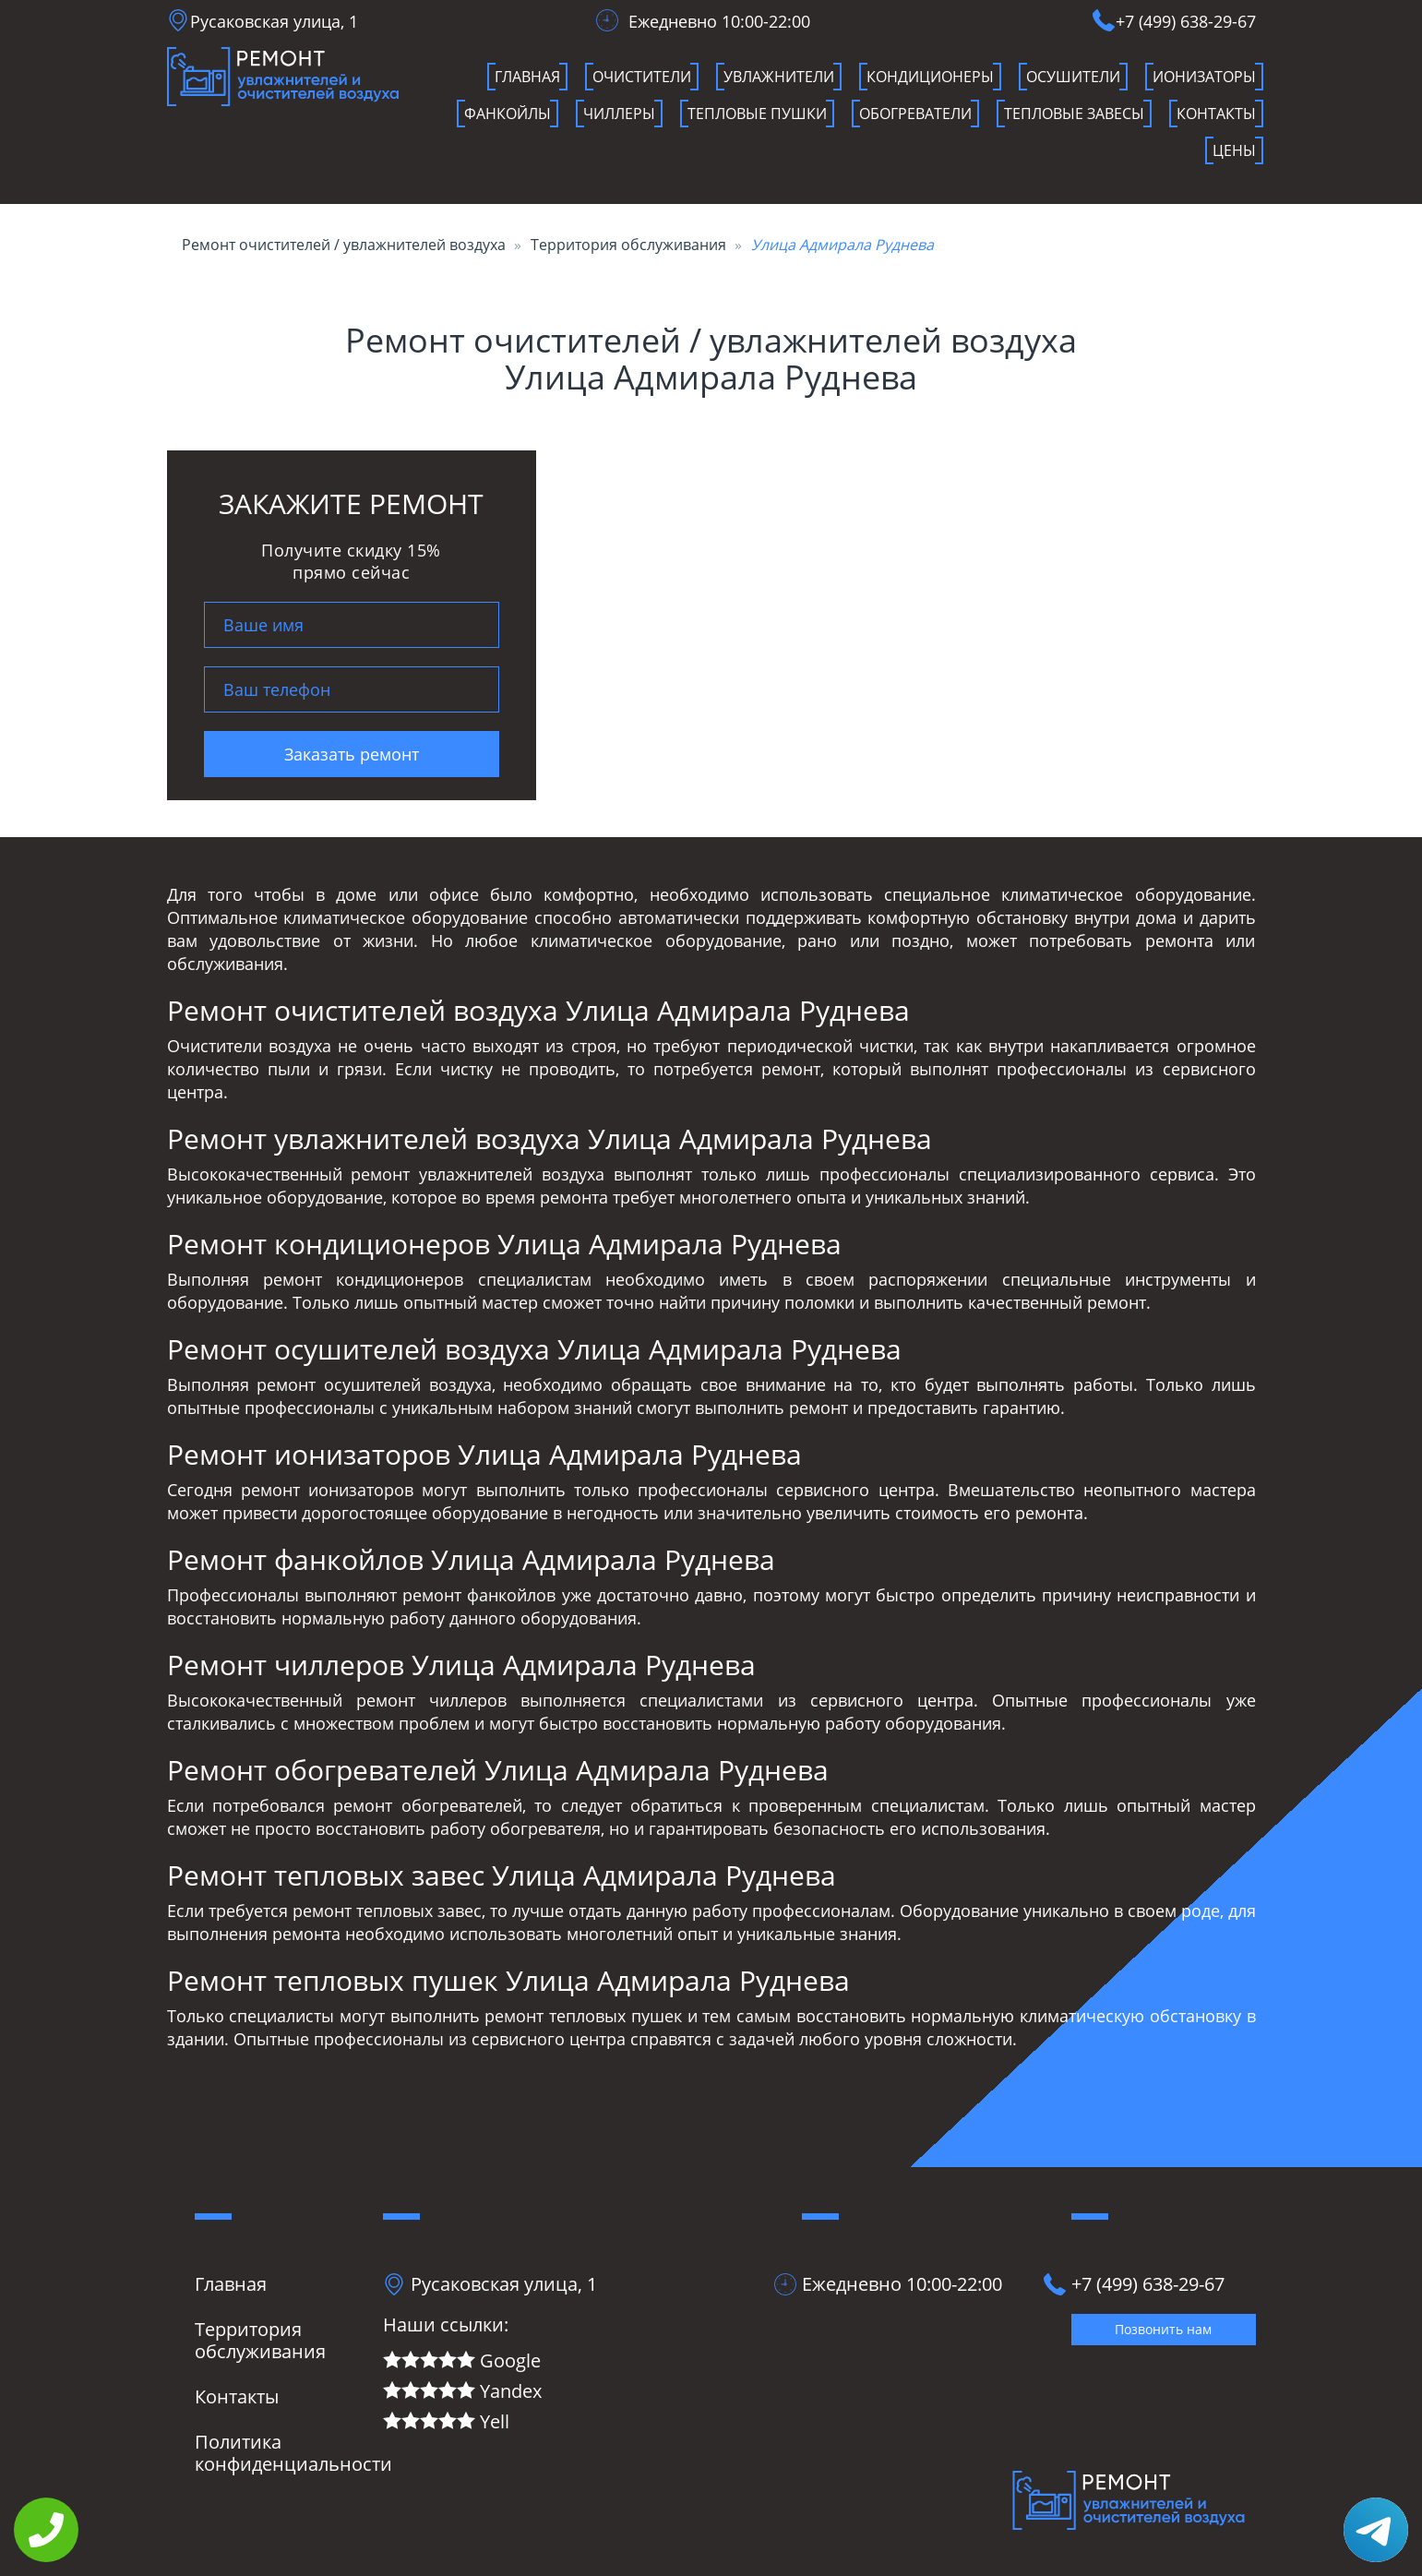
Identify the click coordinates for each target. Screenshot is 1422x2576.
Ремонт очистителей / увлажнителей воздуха (344, 244)
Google (462, 2361)
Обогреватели (915, 113)
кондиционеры (930, 76)
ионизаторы (1204, 76)
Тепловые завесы (1074, 113)
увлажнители (778, 76)
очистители (641, 76)
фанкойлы (507, 113)
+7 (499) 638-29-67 (1186, 21)
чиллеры (619, 113)
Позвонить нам (1163, 2329)
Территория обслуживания (628, 244)
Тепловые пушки (757, 113)
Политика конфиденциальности (293, 2452)
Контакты (1216, 113)
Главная (527, 76)
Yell (446, 2422)
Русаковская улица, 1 (274, 21)
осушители (1073, 76)
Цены (1234, 150)
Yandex (462, 2391)
